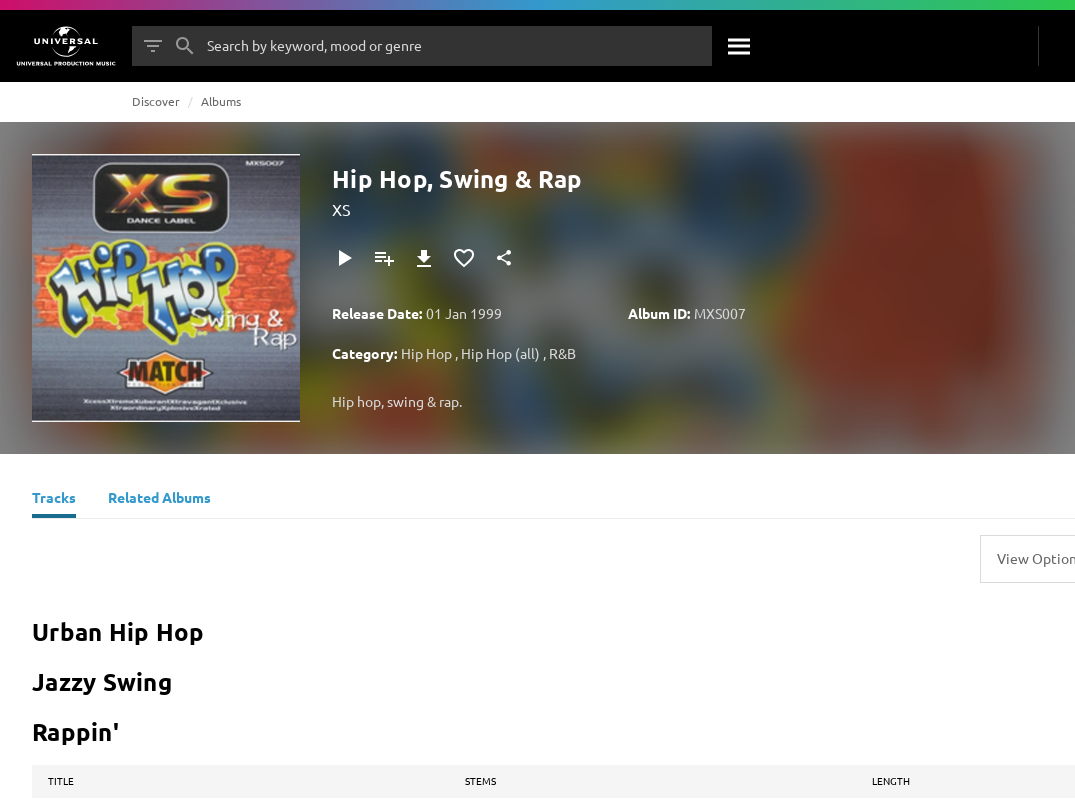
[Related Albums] (159, 500)
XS (341, 209)
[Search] (740, 46)
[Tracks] (54, 500)
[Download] (424, 258)
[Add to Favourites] (464, 258)
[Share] (504, 258)
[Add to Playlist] (384, 258)
